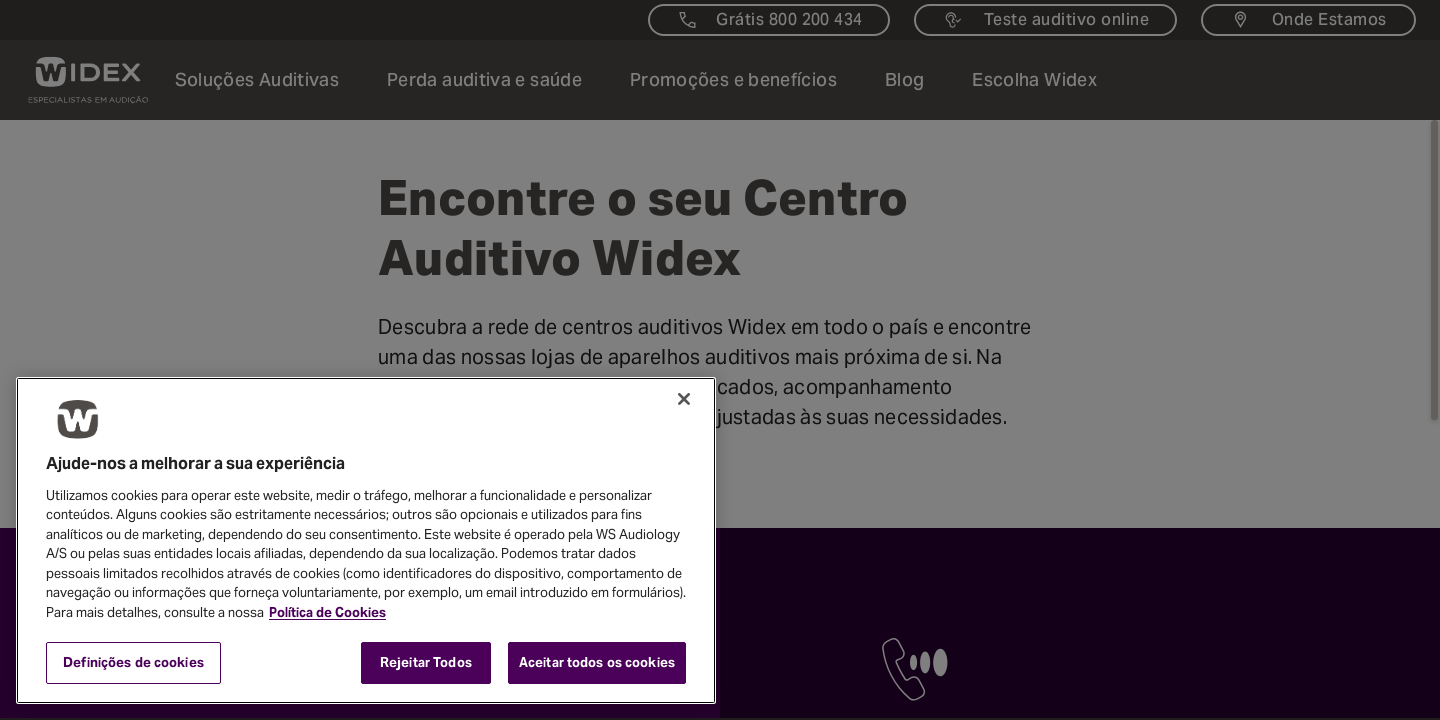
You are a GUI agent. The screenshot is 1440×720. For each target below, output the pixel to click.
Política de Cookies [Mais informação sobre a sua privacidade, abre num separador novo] (327, 612)
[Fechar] (684, 399)
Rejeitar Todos (426, 662)
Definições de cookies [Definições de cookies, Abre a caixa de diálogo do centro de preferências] (133, 662)
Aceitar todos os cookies (597, 662)
